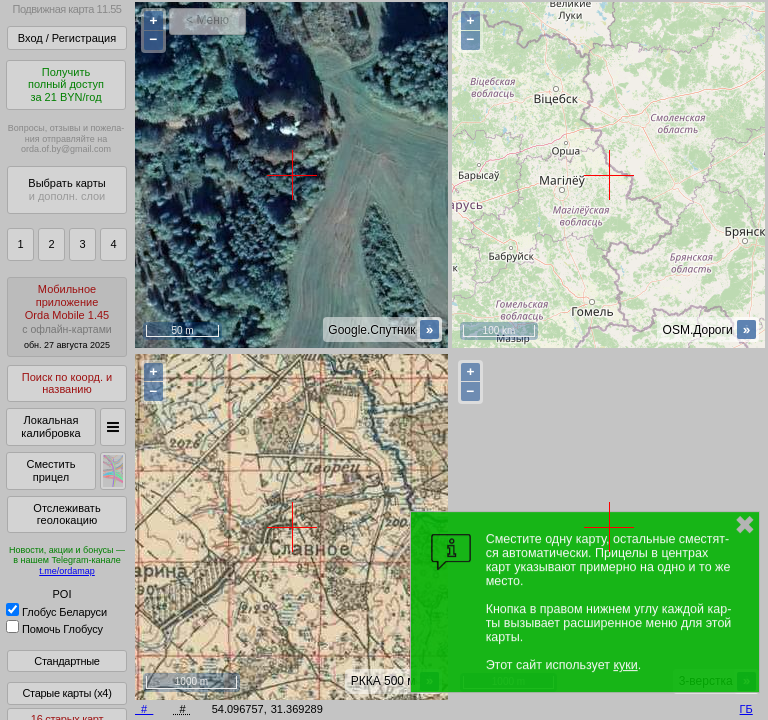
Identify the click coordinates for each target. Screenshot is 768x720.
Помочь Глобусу (54, 629)
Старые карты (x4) (66, 693)
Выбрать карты (66, 189)
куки (625, 665)
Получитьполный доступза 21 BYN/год (66, 84)
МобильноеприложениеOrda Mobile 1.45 (67, 316)
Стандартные (66, 661)
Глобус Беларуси (56, 612)
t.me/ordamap (67, 571)
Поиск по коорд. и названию (67, 383)
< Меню (207, 20)
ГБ (746, 709)
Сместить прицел (50, 470)
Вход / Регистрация (67, 38)
